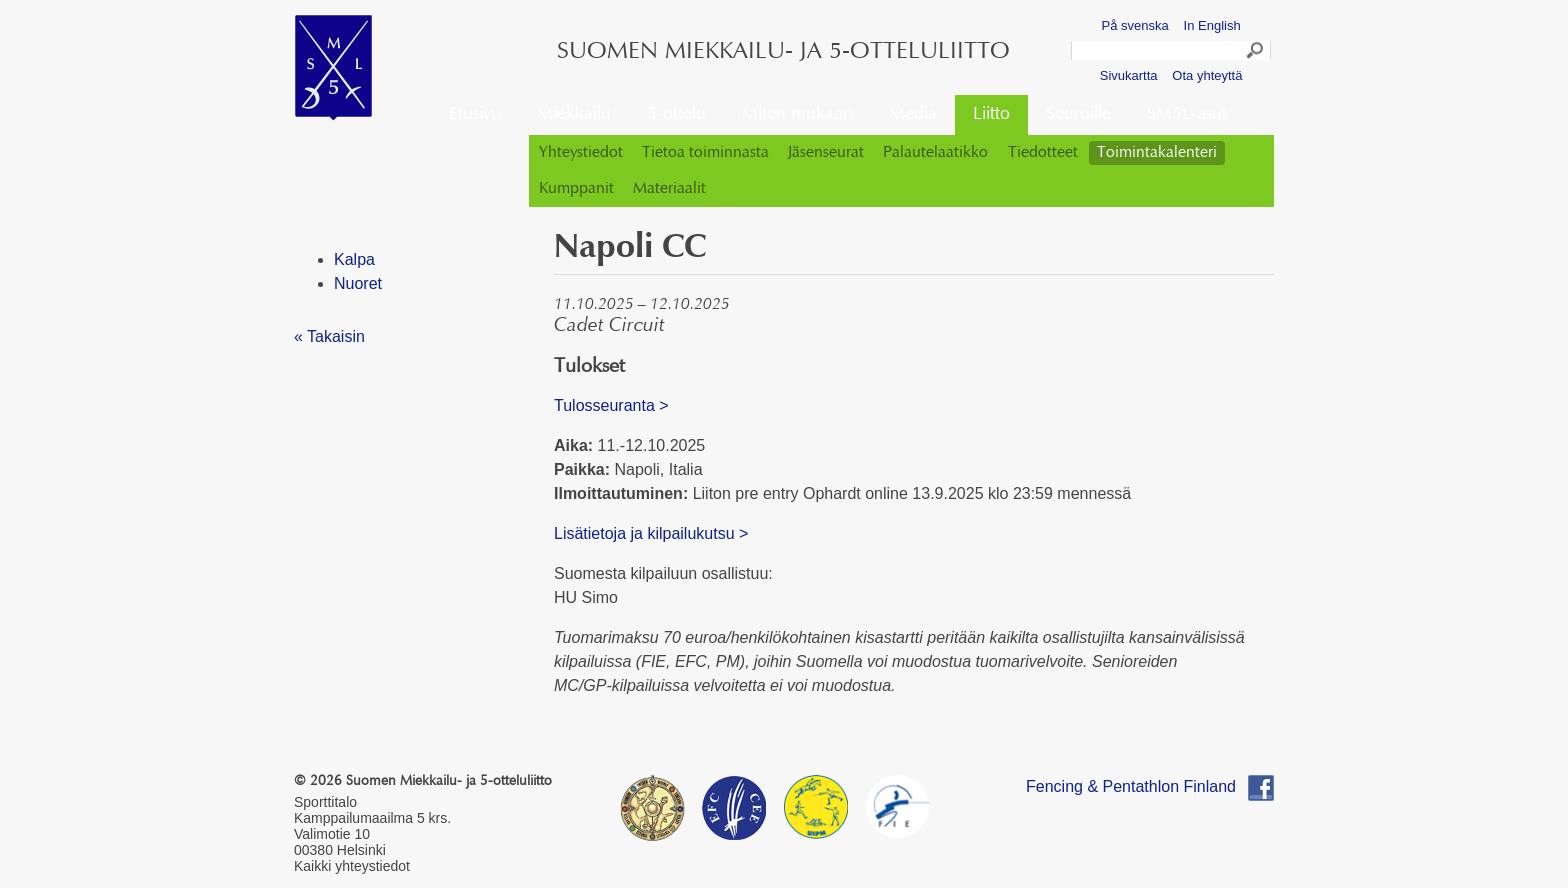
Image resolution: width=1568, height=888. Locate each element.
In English (1212, 25)
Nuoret (358, 283)
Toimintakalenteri (1157, 153)
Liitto (991, 115)
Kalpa (354, 259)
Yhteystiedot (581, 153)
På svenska (1135, 25)
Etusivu (475, 115)
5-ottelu (676, 115)
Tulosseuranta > (611, 405)
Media (913, 115)
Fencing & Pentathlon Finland (1131, 786)
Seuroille (1078, 115)
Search (1256, 53)
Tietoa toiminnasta (705, 153)
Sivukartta (1129, 75)
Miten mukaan (797, 115)
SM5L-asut (1187, 115)
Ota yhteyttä (1207, 75)
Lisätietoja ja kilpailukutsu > (651, 533)
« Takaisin (329, 336)
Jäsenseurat (826, 153)
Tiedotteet (1043, 153)
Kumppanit (576, 189)
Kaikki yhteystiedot (352, 866)
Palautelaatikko (935, 153)
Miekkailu (574, 115)
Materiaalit (669, 189)
